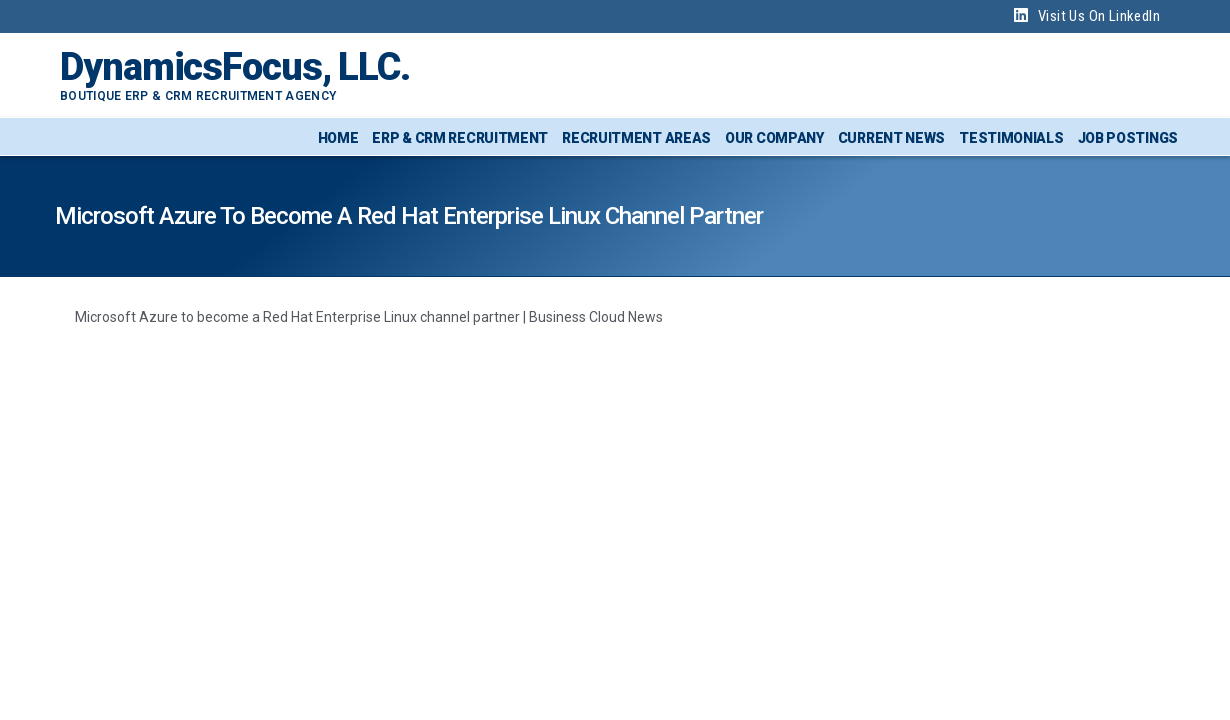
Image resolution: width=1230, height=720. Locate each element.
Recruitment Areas (636, 138)
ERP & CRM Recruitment (460, 138)
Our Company (774, 138)
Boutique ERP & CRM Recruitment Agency (198, 96)
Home (338, 138)
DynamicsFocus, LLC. (235, 67)
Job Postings (1128, 138)
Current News (891, 138)
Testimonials (1011, 138)
